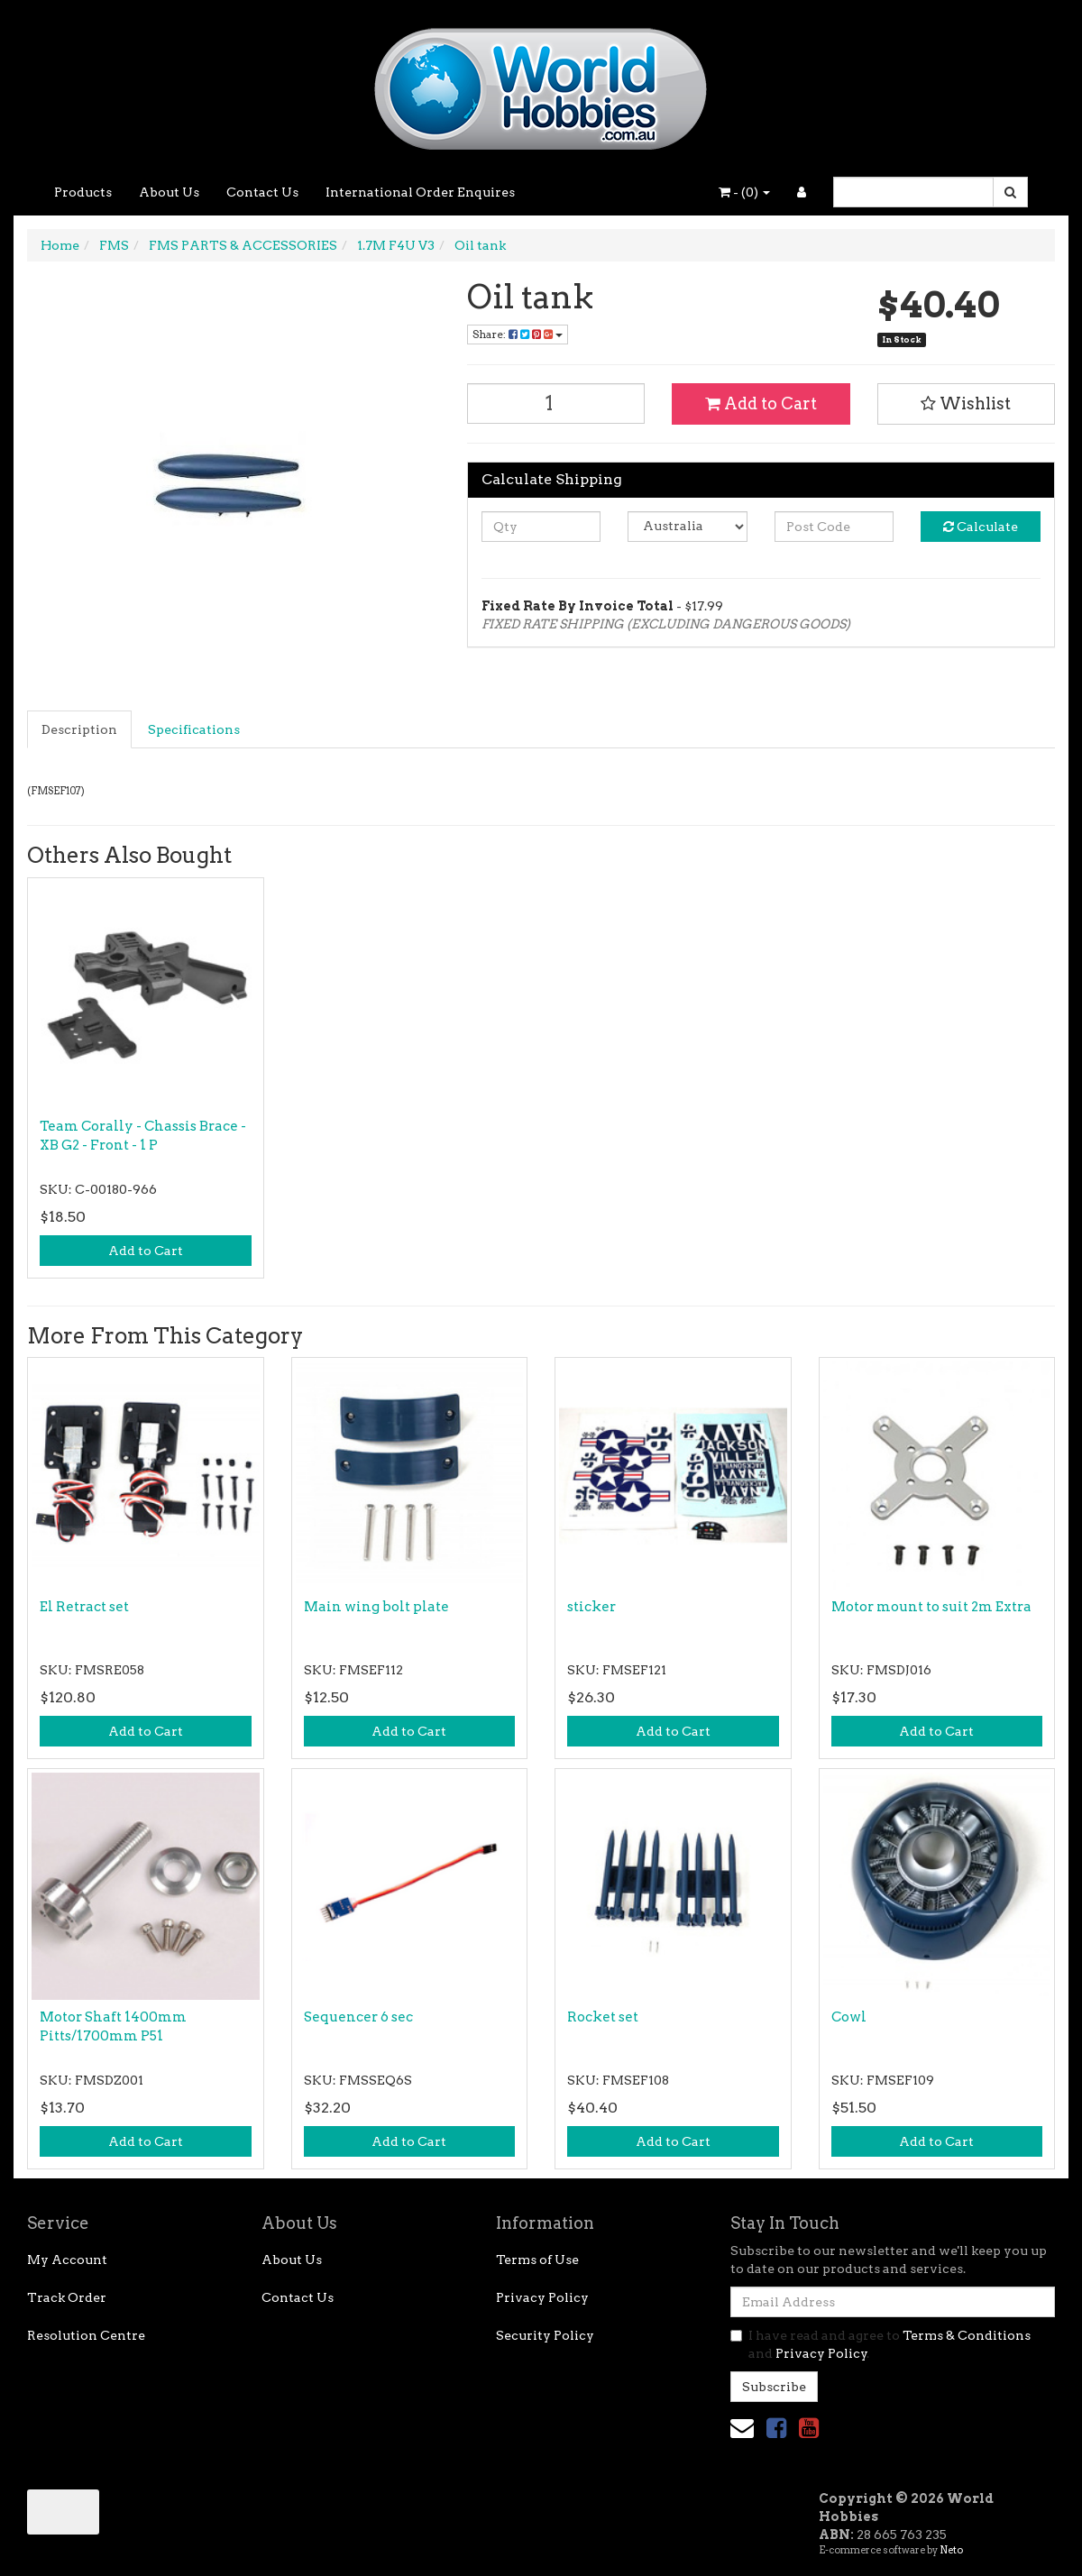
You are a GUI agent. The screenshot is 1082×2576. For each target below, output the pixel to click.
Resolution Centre (86, 2335)
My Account (67, 2259)
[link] (776, 2428)
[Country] (687, 526)
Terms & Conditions (967, 2335)
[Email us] (742, 2428)
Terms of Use (537, 2259)
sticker (591, 1607)
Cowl (849, 2017)
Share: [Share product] (517, 334)
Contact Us (262, 192)
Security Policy (545, 2335)
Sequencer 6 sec (358, 2017)
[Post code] (834, 526)
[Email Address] (892, 2302)
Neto (951, 2550)
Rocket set (602, 2017)
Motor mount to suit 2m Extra (931, 1607)
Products (83, 192)
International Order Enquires (420, 192)
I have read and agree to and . (880, 2344)
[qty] (541, 526)
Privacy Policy (542, 2297)
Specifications (194, 729)
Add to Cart (761, 403)
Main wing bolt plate (376, 1607)
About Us (169, 192)
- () (744, 192)
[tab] (80, 729)
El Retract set (84, 1607)
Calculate (980, 526)
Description (79, 729)
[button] (966, 404)
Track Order (66, 2297)
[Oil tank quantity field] (556, 403)
